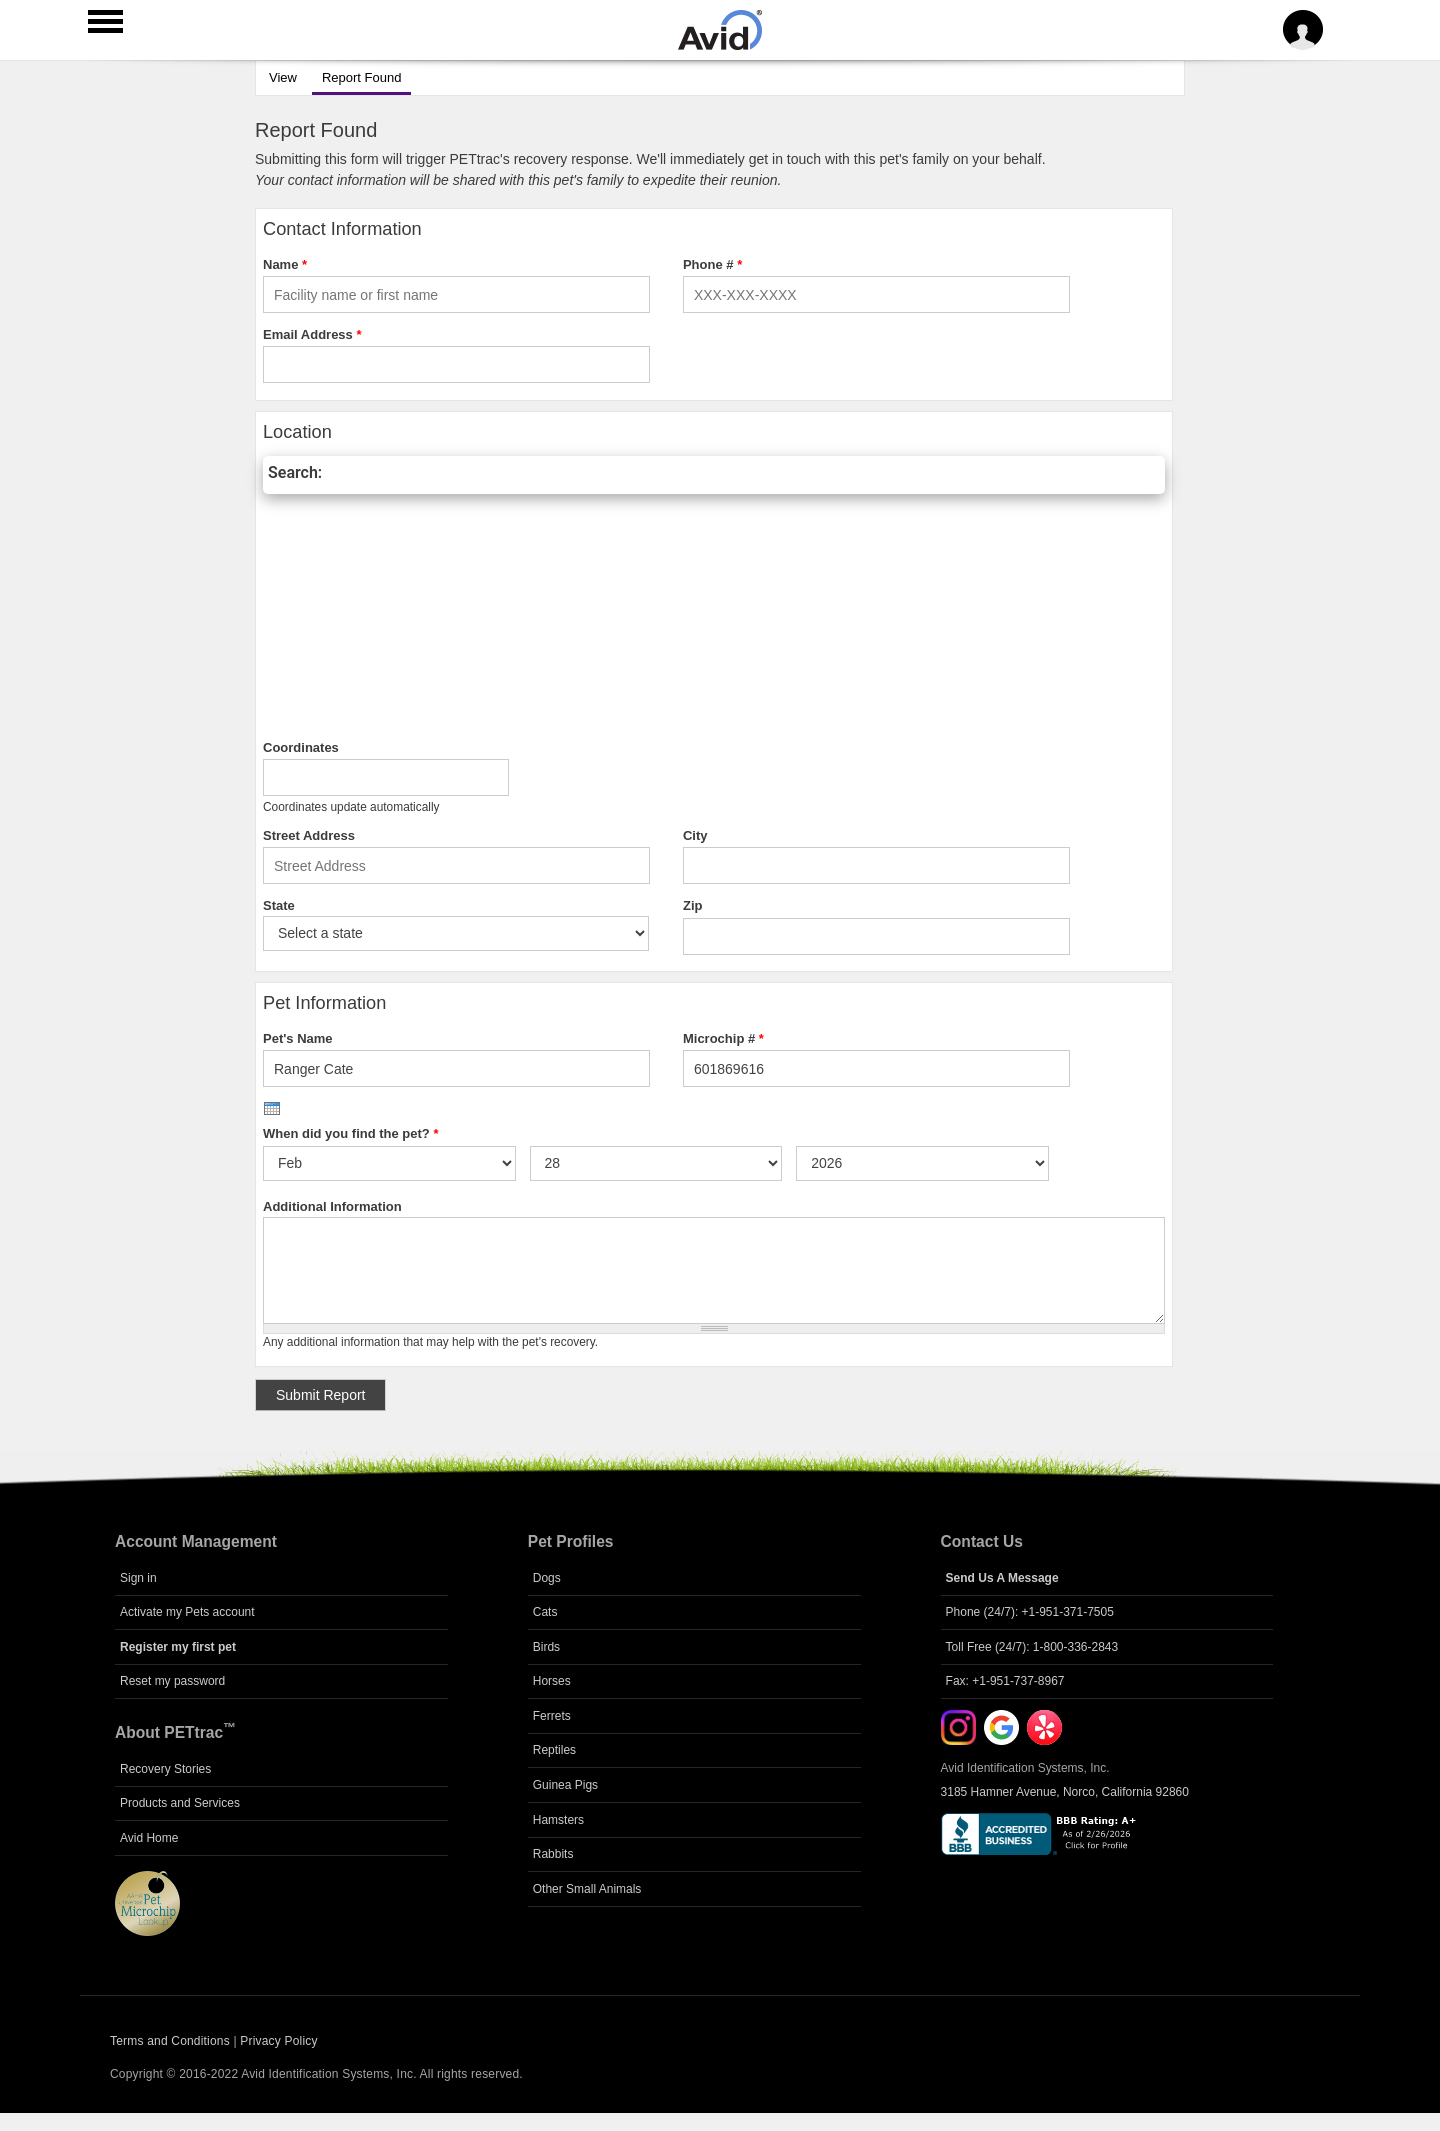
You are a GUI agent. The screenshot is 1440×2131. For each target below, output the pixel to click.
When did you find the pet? (350, 1133)
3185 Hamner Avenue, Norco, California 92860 (1065, 1792)
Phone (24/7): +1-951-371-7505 (1030, 1612)
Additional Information (332, 1206)
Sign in (138, 1578)
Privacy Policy (278, 2041)
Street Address (309, 835)
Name (285, 264)
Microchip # (723, 1038)
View (283, 77)
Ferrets (552, 1716)
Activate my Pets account (187, 1612)
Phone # (712, 264)
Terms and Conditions (170, 2041)
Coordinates (301, 747)
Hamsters (558, 1820)
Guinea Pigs (565, 1785)
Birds (546, 1647)
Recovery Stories (165, 1769)
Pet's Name (298, 1038)
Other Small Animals (587, 1889)
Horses (552, 1681)
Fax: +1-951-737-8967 (1005, 1681)
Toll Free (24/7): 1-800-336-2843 (1032, 1647)
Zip (693, 905)
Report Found (357, 75)
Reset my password (172, 1681)
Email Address (312, 334)
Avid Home (149, 1838)
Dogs (547, 1578)
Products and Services (180, 1803)
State (279, 905)
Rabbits (553, 1854)
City (695, 835)
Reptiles (554, 1750)
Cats (545, 1612)
